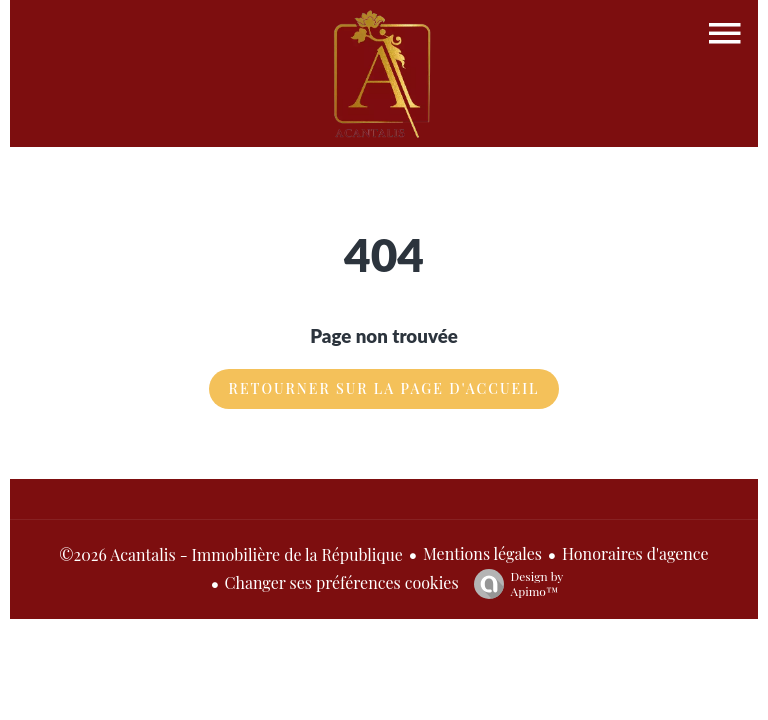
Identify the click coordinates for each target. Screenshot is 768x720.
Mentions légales (482, 553)
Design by (514, 583)
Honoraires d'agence (635, 553)
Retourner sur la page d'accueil (384, 388)
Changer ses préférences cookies (342, 582)
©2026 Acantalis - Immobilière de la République (231, 554)
